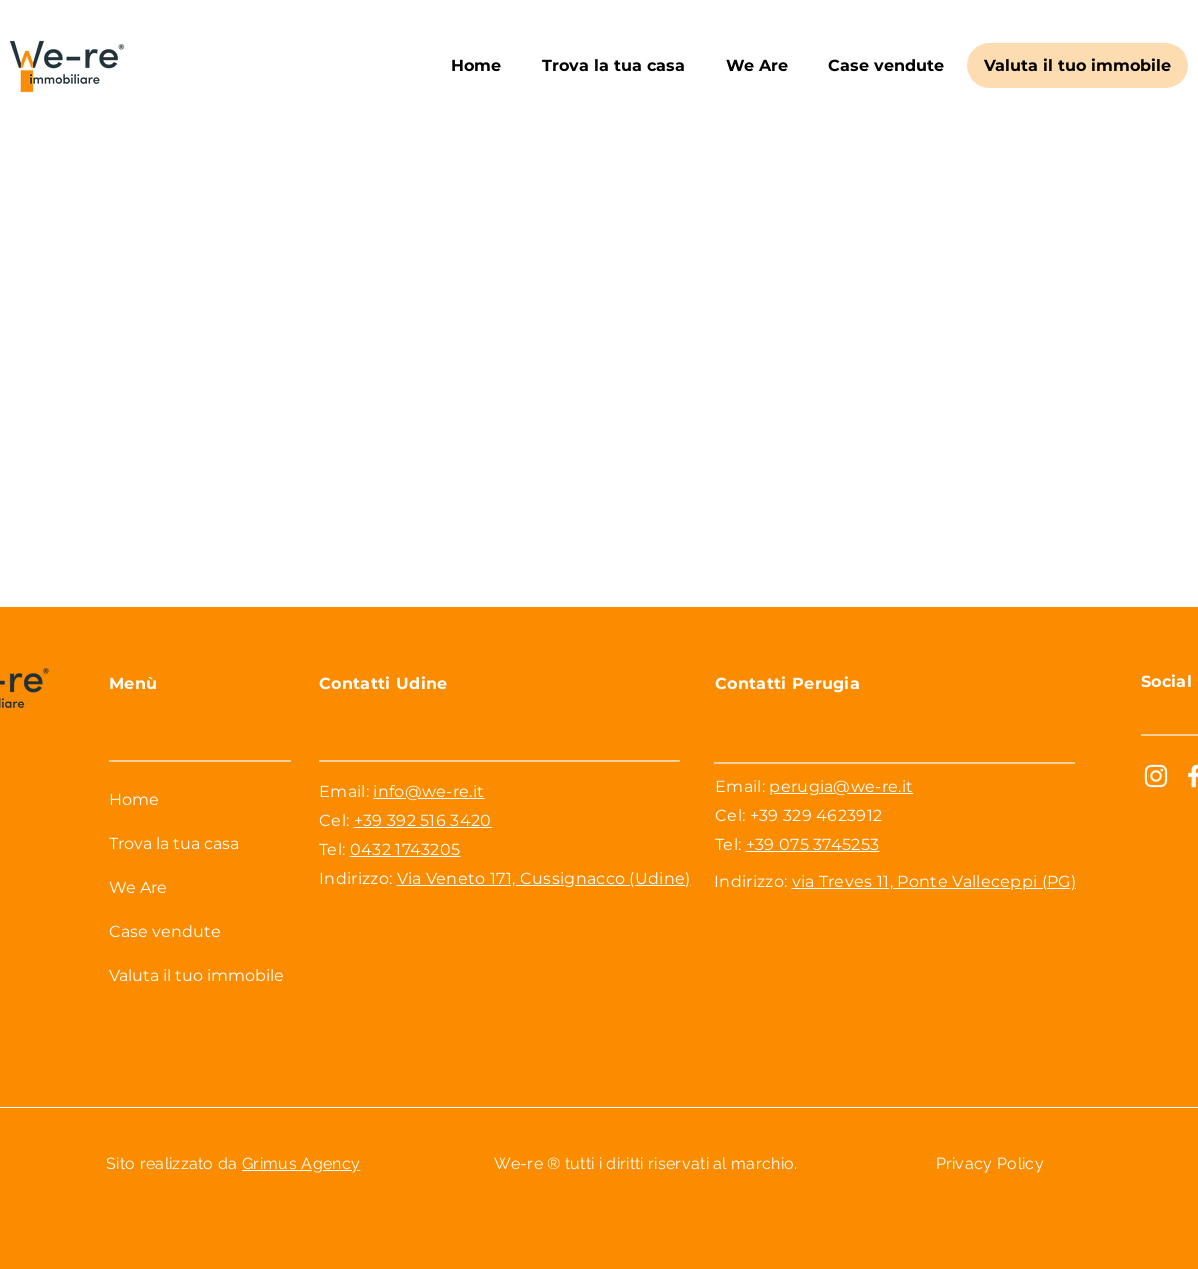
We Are (138, 887)
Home (134, 799)
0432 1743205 (405, 849)
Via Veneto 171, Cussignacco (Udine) (544, 878)
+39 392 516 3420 (423, 820)
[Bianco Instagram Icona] (1156, 776)
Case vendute (165, 931)
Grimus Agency (301, 1163)
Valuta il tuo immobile (196, 975)
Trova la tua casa (174, 843)
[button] (614, 66)
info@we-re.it (428, 791)
